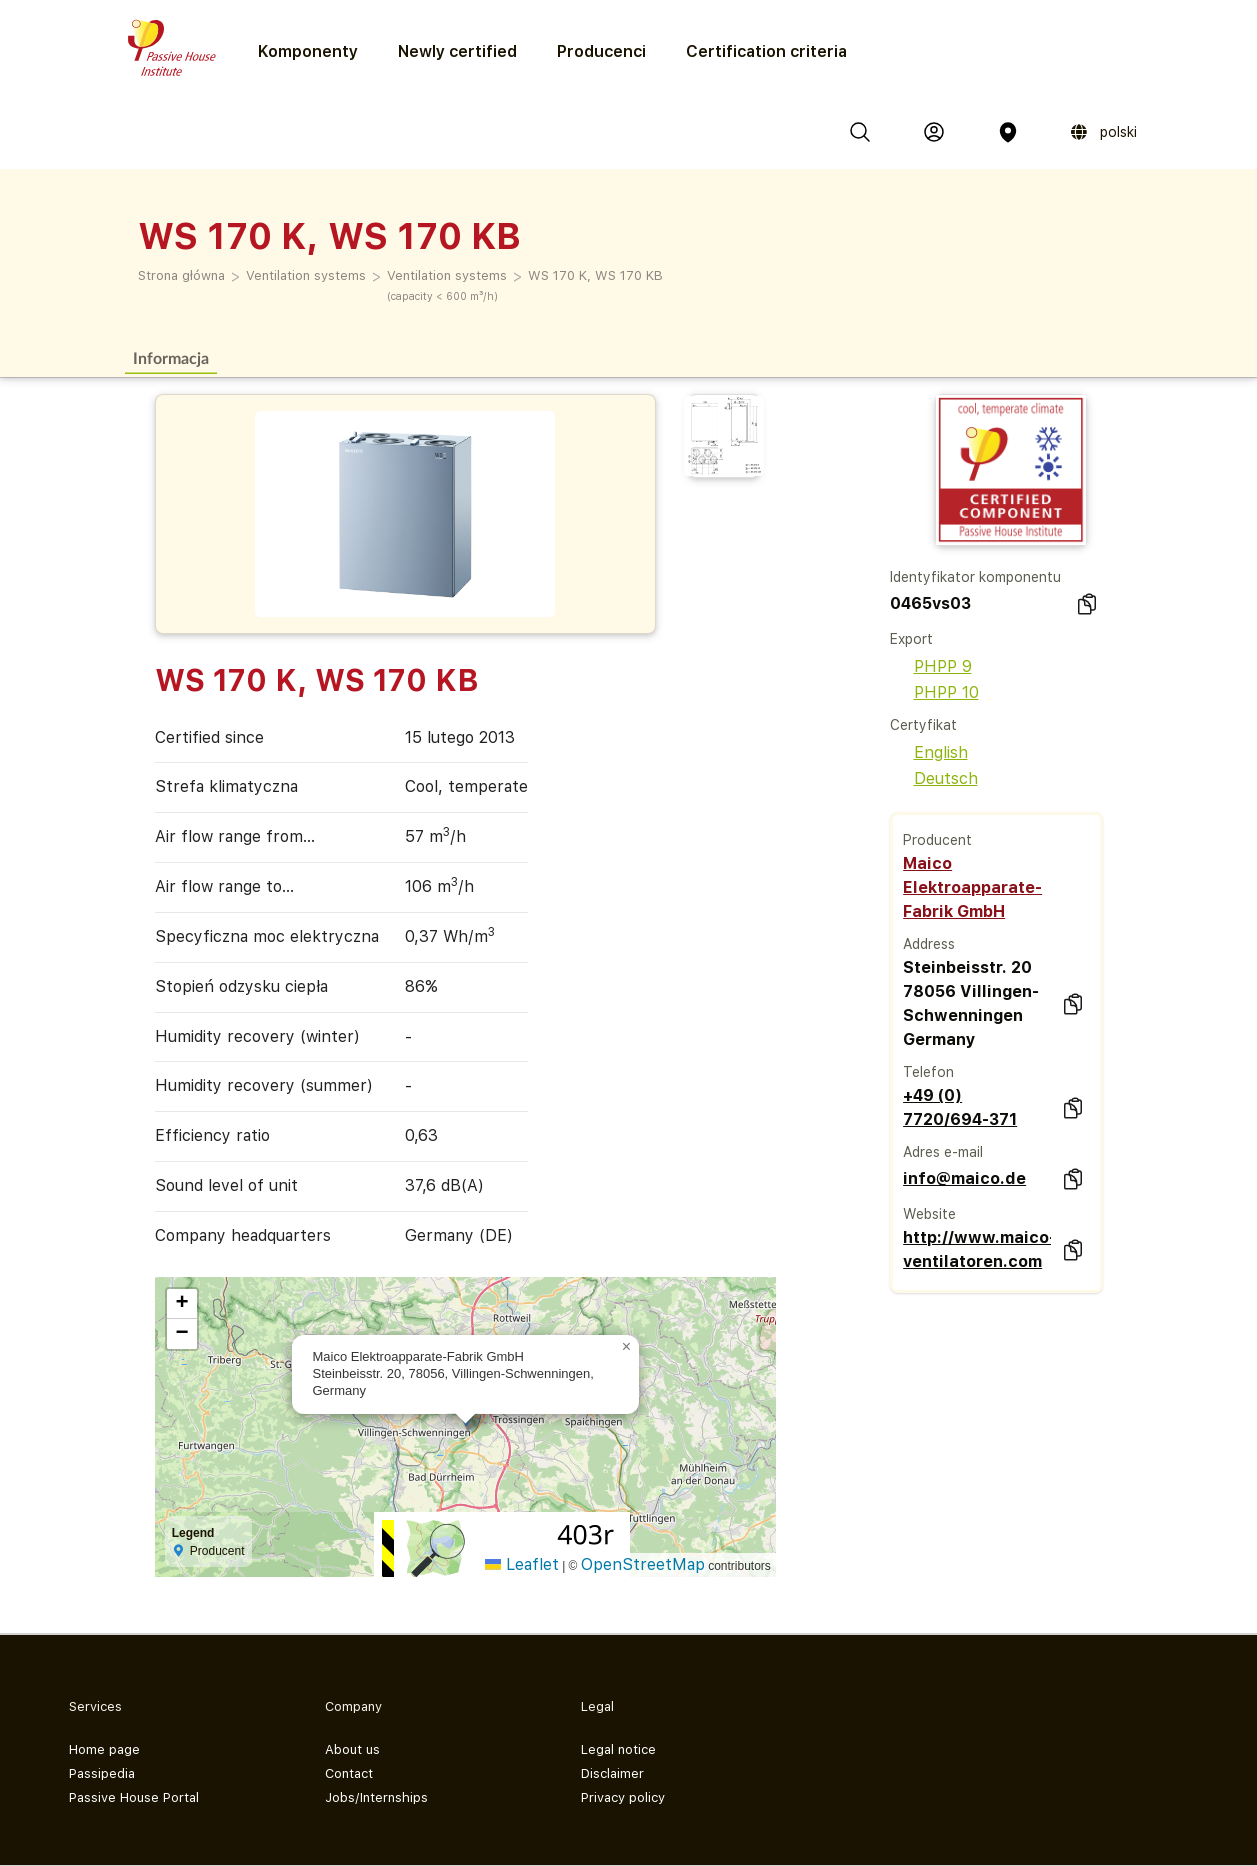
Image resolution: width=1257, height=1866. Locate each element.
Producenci (601, 51)
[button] (627, 1347)
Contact (349, 1773)
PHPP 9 (931, 666)
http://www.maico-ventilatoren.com (977, 1249)
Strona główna (181, 275)
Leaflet (522, 1564)
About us (352, 1749)
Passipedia (102, 1773)
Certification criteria (766, 51)
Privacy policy (623, 1797)
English (929, 752)
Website (929, 1214)
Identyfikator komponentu (975, 577)
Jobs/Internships (376, 1797)
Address (929, 944)
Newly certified (457, 51)
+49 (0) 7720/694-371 (960, 1107)
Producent (937, 840)
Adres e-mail (943, 1152)
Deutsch (934, 778)
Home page (104, 1749)
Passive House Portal (134, 1797)
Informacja (171, 357)
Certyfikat (923, 725)
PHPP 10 (934, 692)
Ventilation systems (306, 275)
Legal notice (618, 1749)
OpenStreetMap (643, 1564)
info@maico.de (964, 1178)
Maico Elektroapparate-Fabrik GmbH (972, 887)
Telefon (928, 1072)
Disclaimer (612, 1773)
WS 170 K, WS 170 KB (595, 275)
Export (911, 639)
